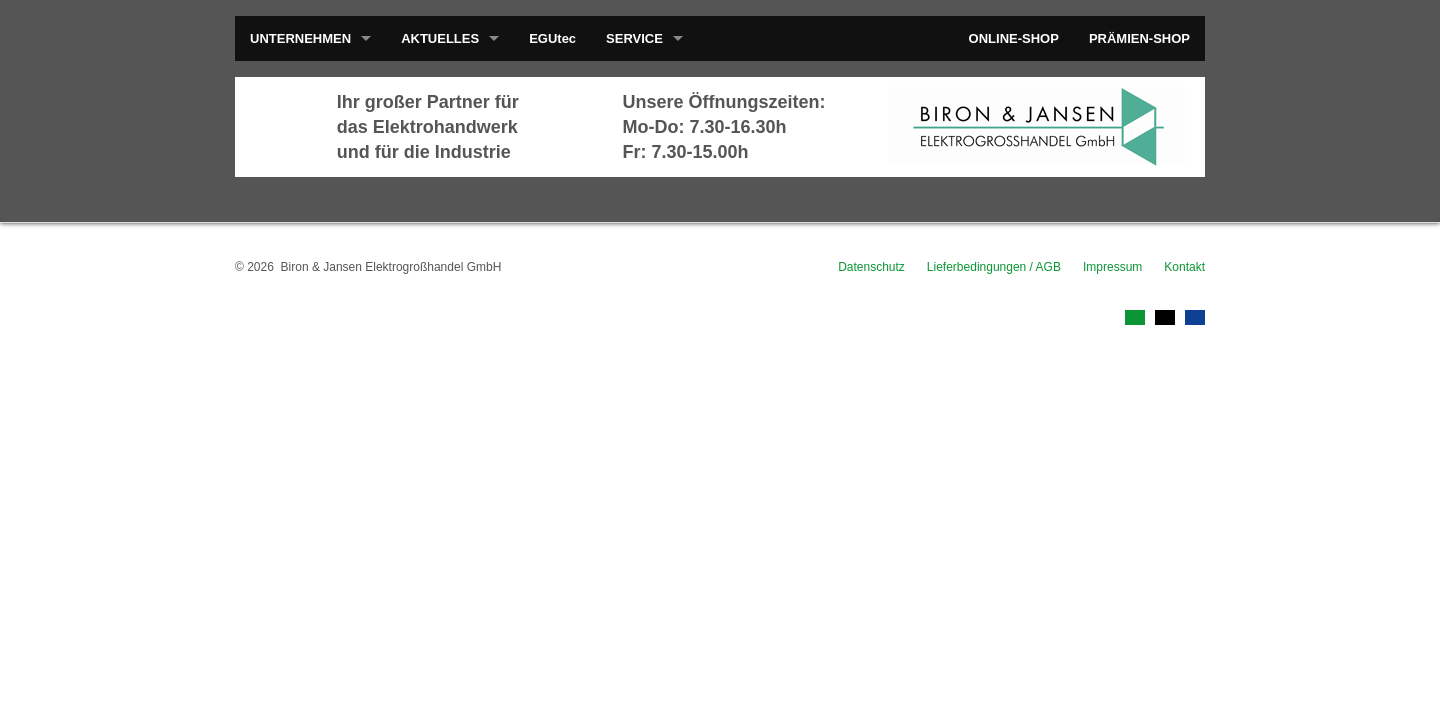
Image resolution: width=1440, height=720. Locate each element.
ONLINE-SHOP (1014, 38)
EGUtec (552, 38)
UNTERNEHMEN (300, 38)
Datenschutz (871, 267)
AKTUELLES (440, 38)
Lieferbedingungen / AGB (994, 267)
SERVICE (634, 38)
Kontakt (1184, 267)
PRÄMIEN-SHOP (1139, 38)
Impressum (1112, 267)
